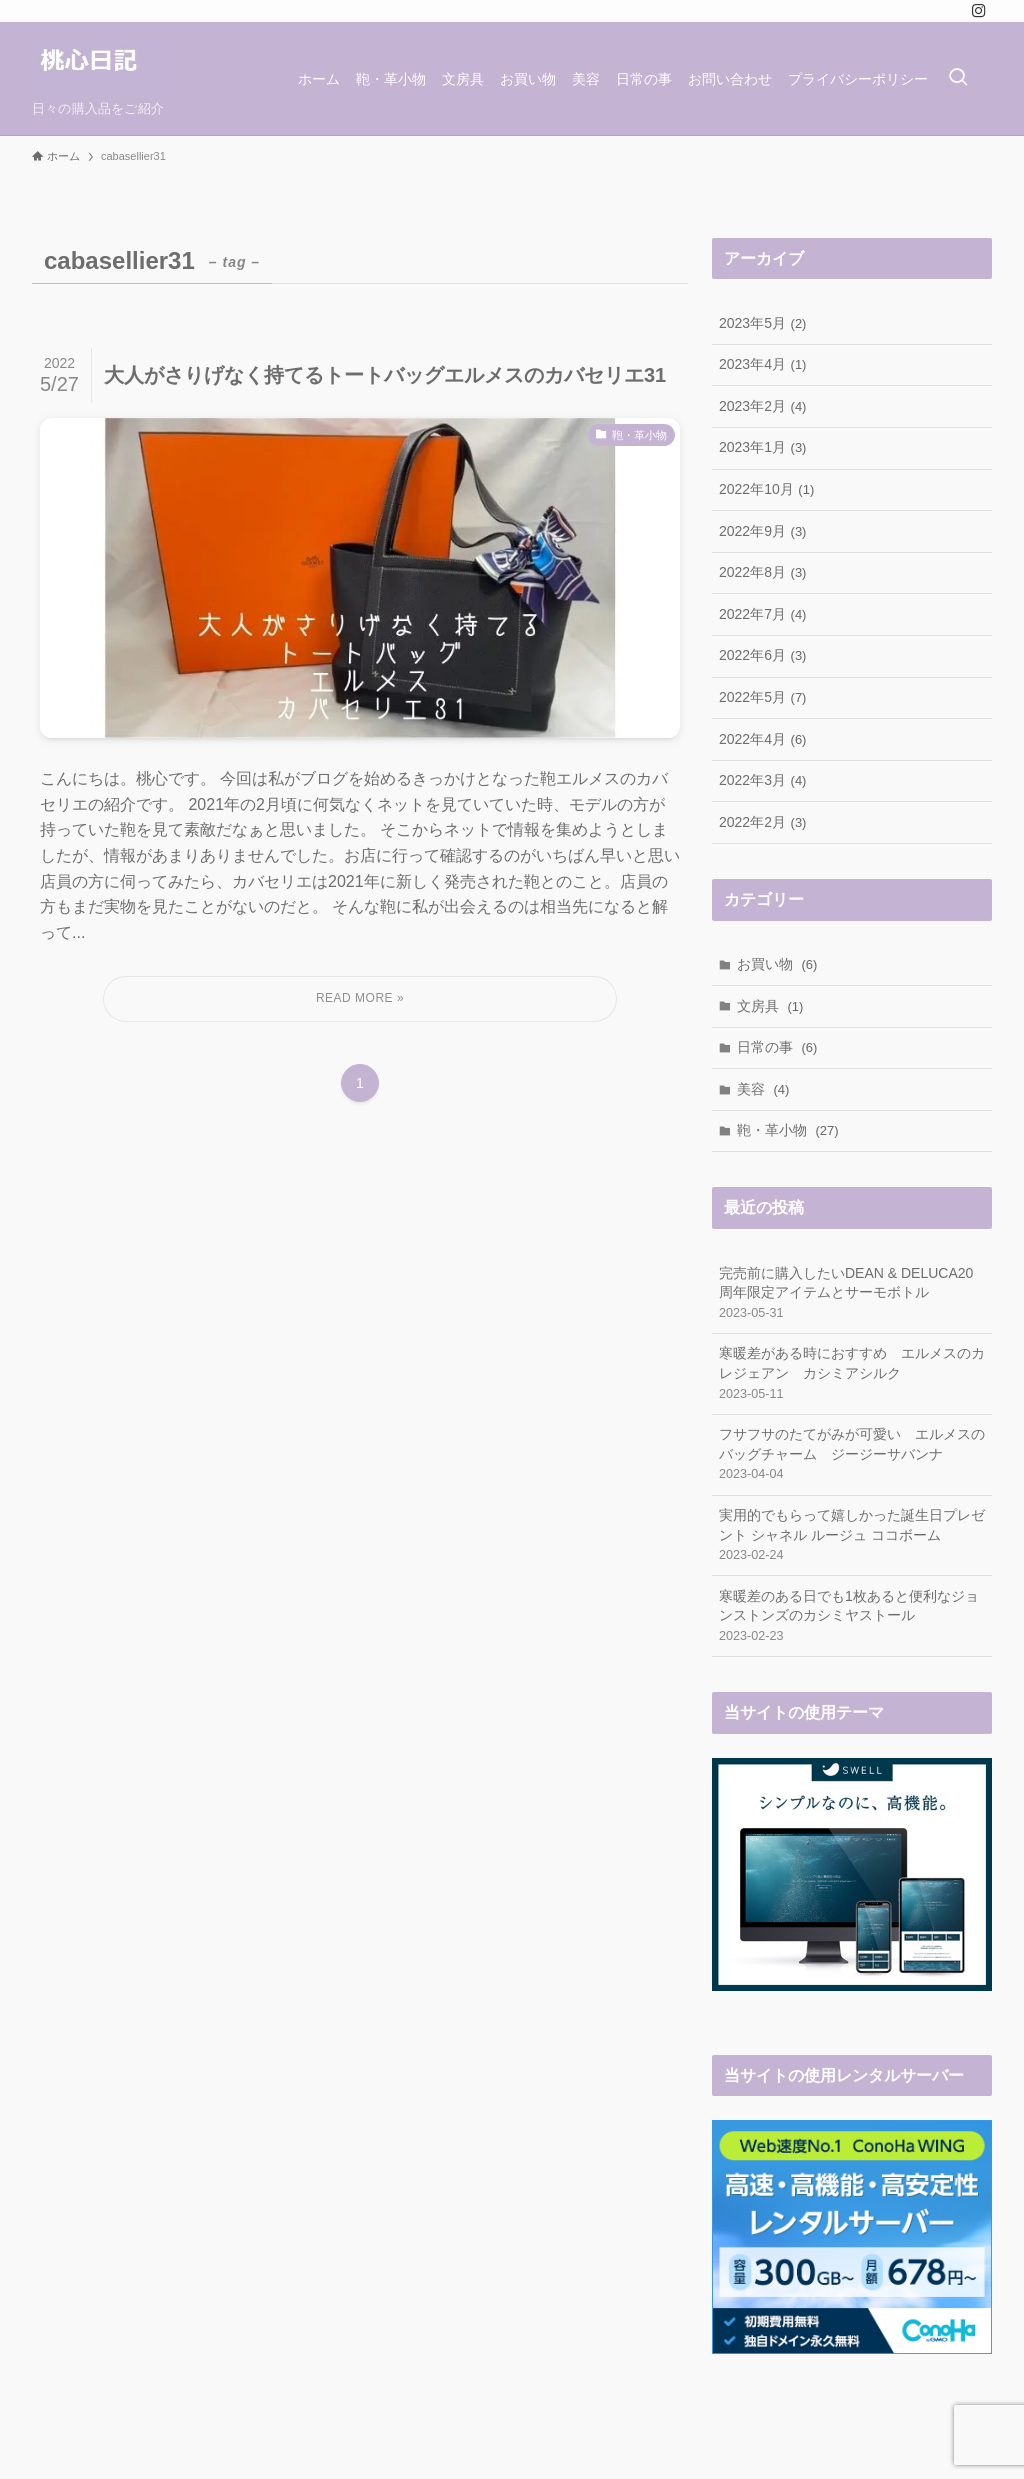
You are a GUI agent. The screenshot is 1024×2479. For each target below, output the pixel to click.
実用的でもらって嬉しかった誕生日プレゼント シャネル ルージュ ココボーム (852, 1536)
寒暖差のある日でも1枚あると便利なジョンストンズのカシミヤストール (852, 1617)
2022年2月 (762, 822)
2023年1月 (762, 447)
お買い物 (777, 964)
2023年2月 (762, 406)
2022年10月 (766, 489)
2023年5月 (762, 323)
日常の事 (777, 1047)
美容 (763, 1089)
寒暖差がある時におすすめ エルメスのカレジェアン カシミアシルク (852, 1374)
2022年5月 (762, 697)
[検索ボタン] (958, 78)
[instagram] (979, 11)
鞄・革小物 (788, 1130)
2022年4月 (762, 739)
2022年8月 (762, 572)
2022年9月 (762, 531)
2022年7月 (762, 614)
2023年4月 (762, 364)
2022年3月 (762, 780)
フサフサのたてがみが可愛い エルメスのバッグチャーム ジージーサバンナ (852, 1455)
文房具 (770, 1006)
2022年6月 (762, 655)
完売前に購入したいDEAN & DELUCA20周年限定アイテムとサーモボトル (852, 1294)
